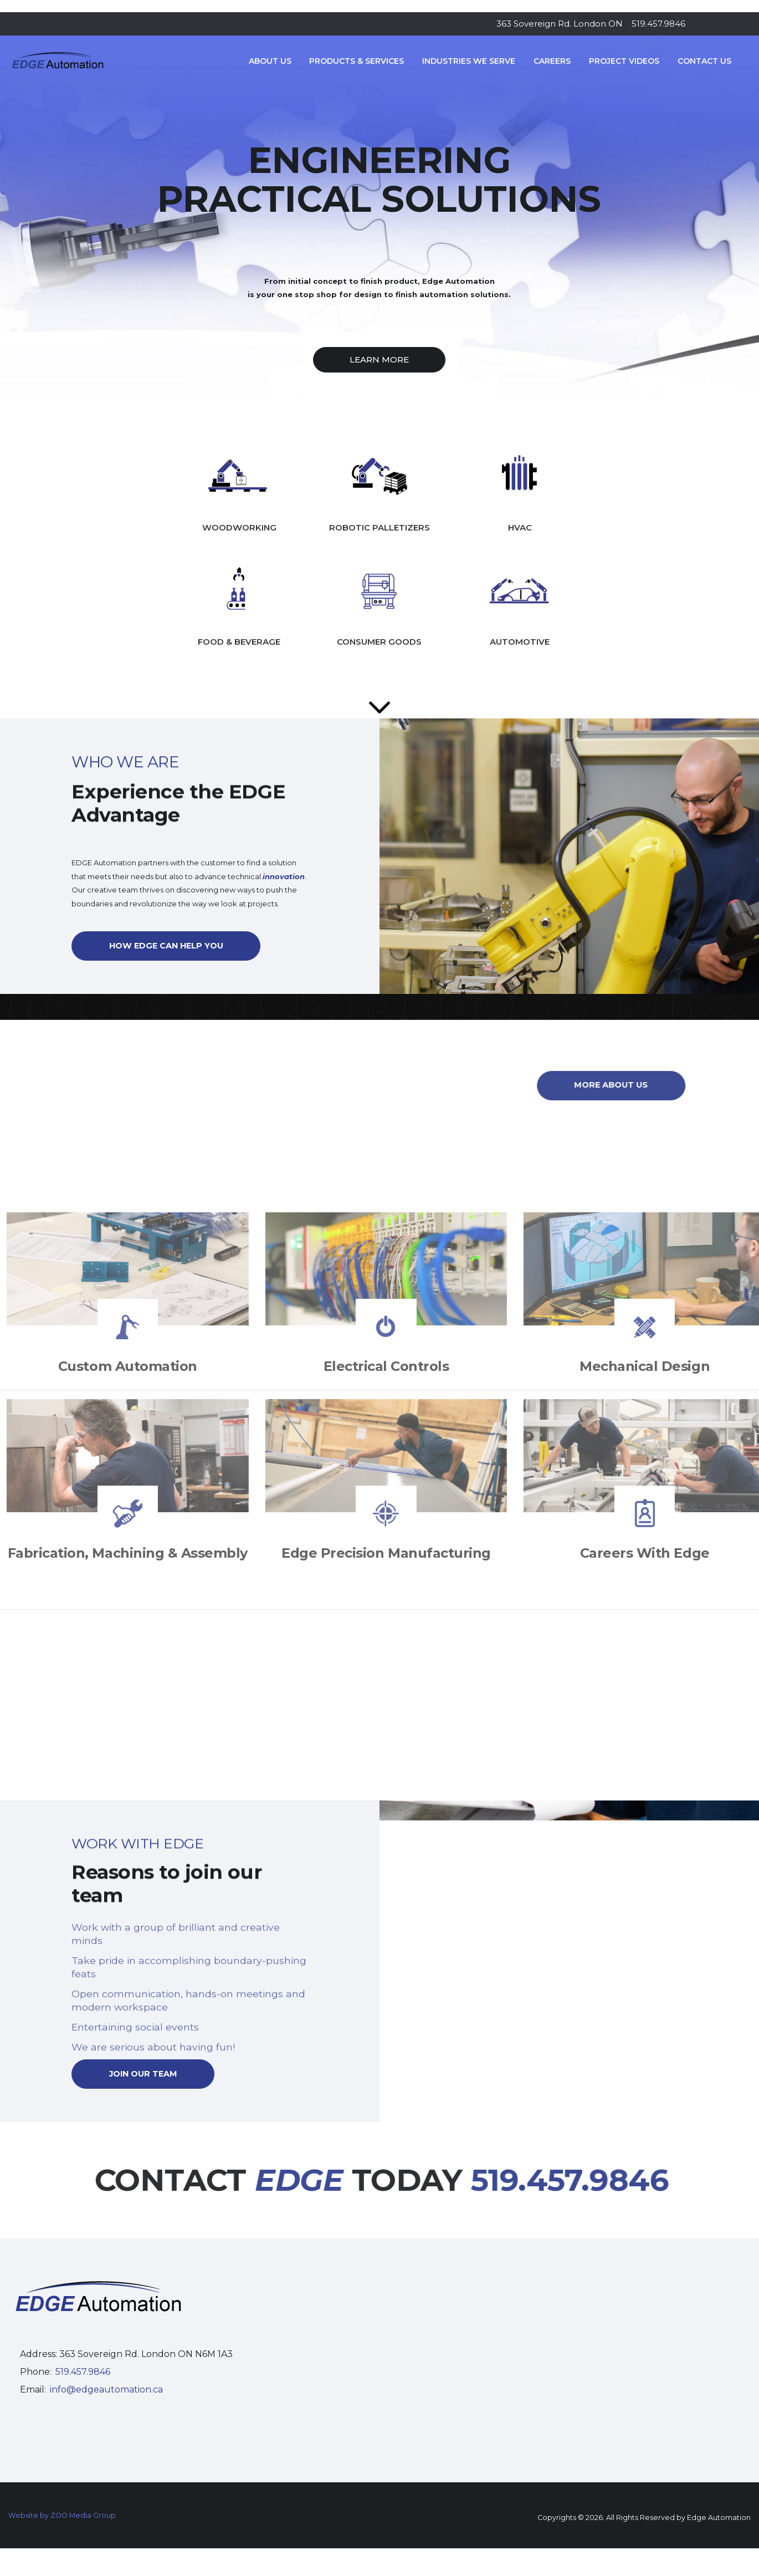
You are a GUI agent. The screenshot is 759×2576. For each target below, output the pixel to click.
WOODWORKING (239, 527)
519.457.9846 (658, 23)
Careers (552, 61)
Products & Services (356, 61)
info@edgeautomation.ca (106, 2389)
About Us (270, 61)
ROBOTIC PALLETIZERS (379, 527)
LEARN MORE (379, 359)
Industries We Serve (468, 61)
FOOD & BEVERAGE (239, 641)
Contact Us (704, 61)
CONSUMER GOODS (379, 641)
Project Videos (624, 61)
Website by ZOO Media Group (62, 2515)
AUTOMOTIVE (520, 641)
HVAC (520, 527)
